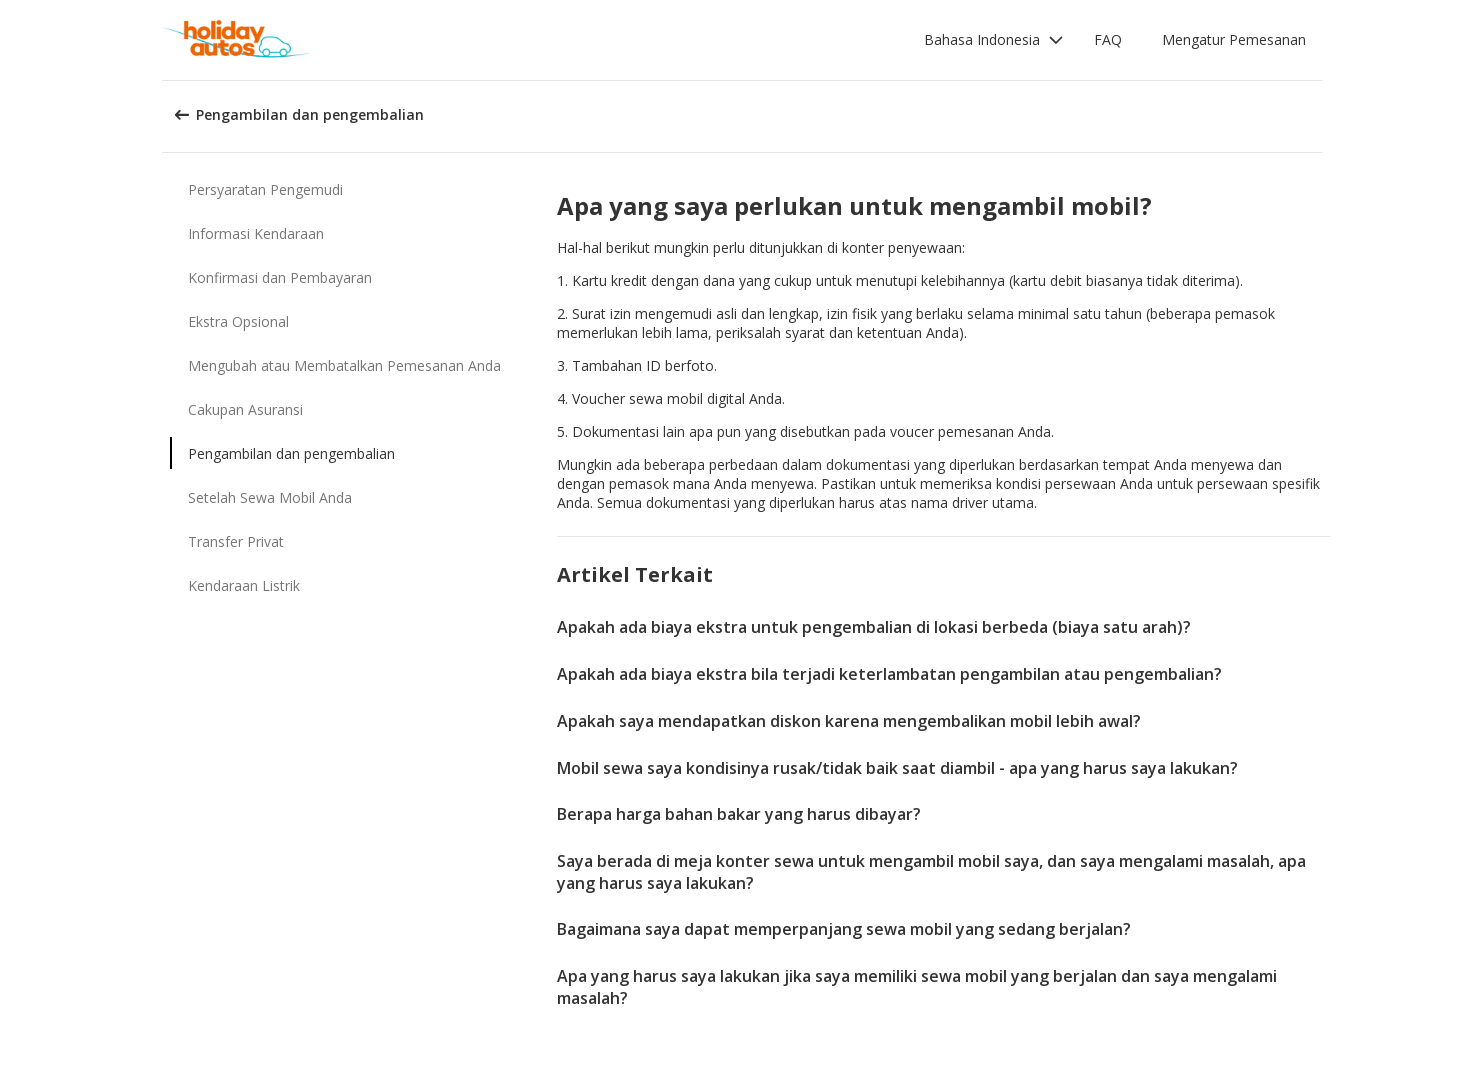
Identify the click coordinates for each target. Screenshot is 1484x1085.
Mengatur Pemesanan (1234, 39)
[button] (994, 40)
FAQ (1108, 39)
